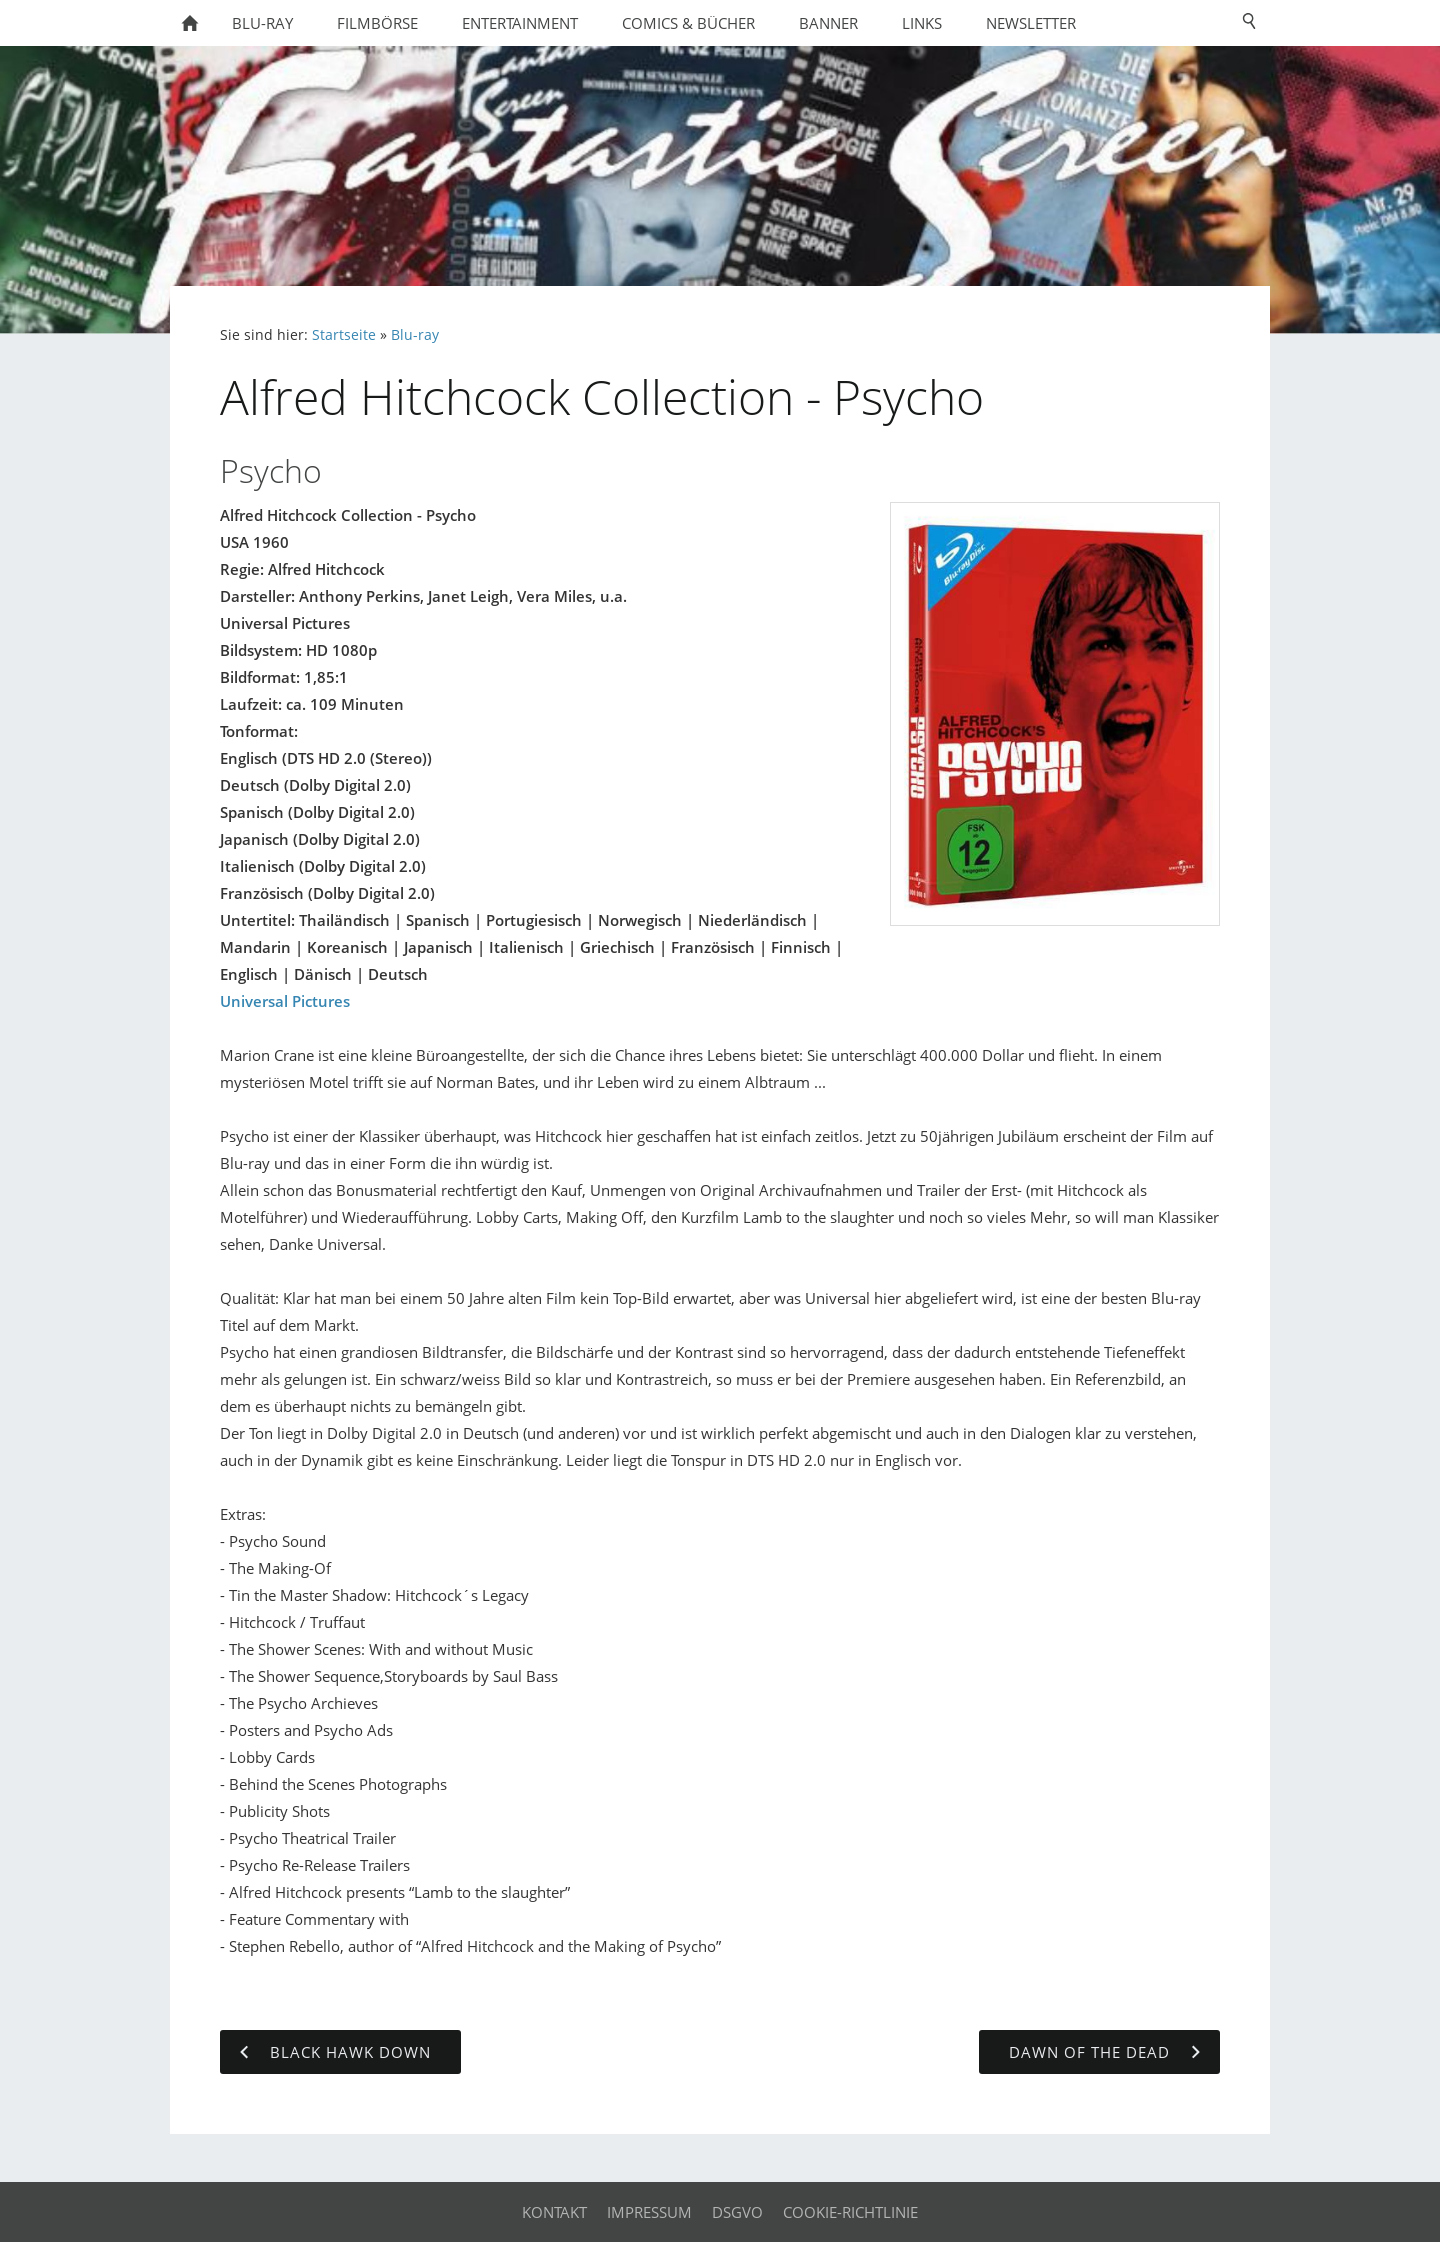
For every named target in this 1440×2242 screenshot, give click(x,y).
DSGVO (737, 2212)
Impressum (649, 2212)
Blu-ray (415, 335)
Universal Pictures (285, 1001)
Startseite (344, 335)
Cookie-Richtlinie (850, 2212)
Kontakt (554, 2212)
